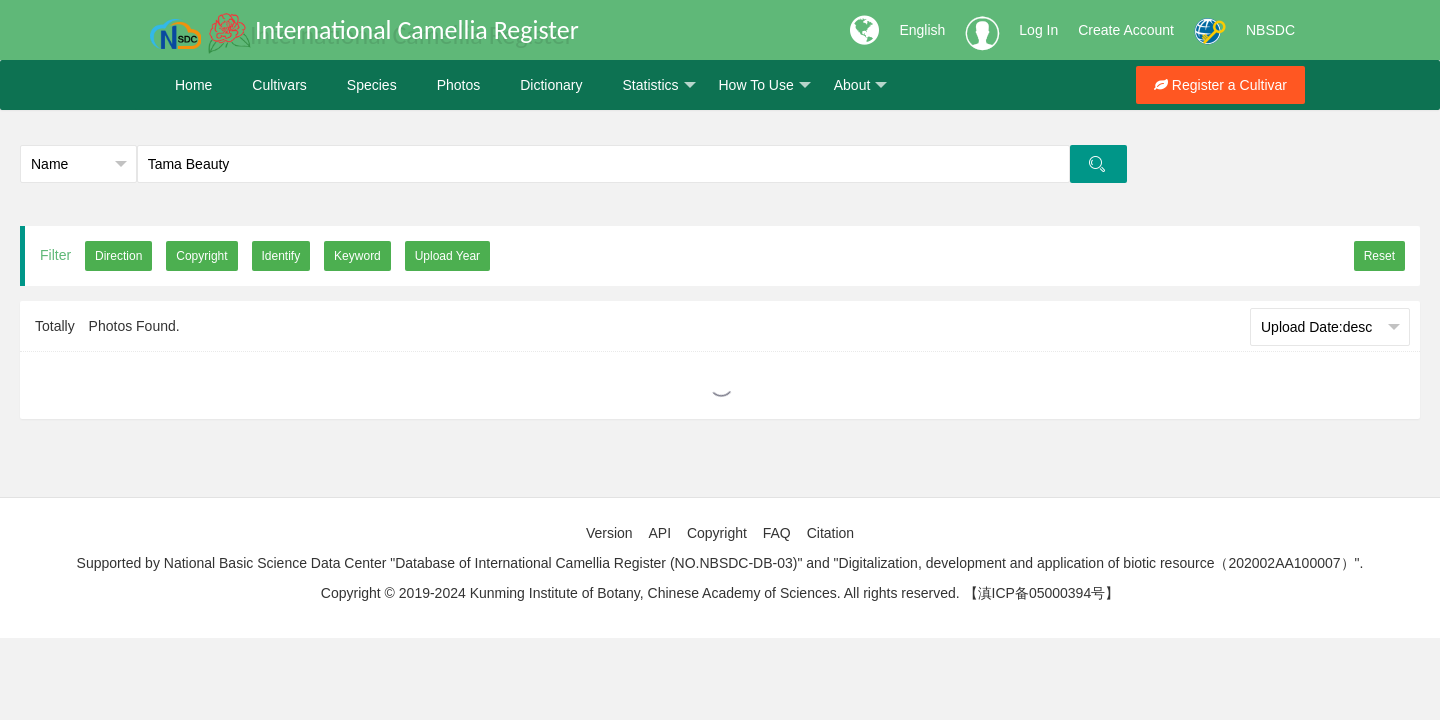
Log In (1038, 30)
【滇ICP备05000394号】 (1042, 593)
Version (609, 533)
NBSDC (1270, 30)
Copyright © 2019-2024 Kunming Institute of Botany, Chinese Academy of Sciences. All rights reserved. (640, 593)
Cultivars (279, 85)
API (659, 533)
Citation (830, 533)
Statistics (658, 85)
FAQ (777, 533)
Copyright (717, 533)
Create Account (1126, 30)
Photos (459, 85)
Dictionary (551, 85)
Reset (1379, 256)
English (922, 30)
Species (372, 85)
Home (193, 85)
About (861, 85)
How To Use (765, 85)
